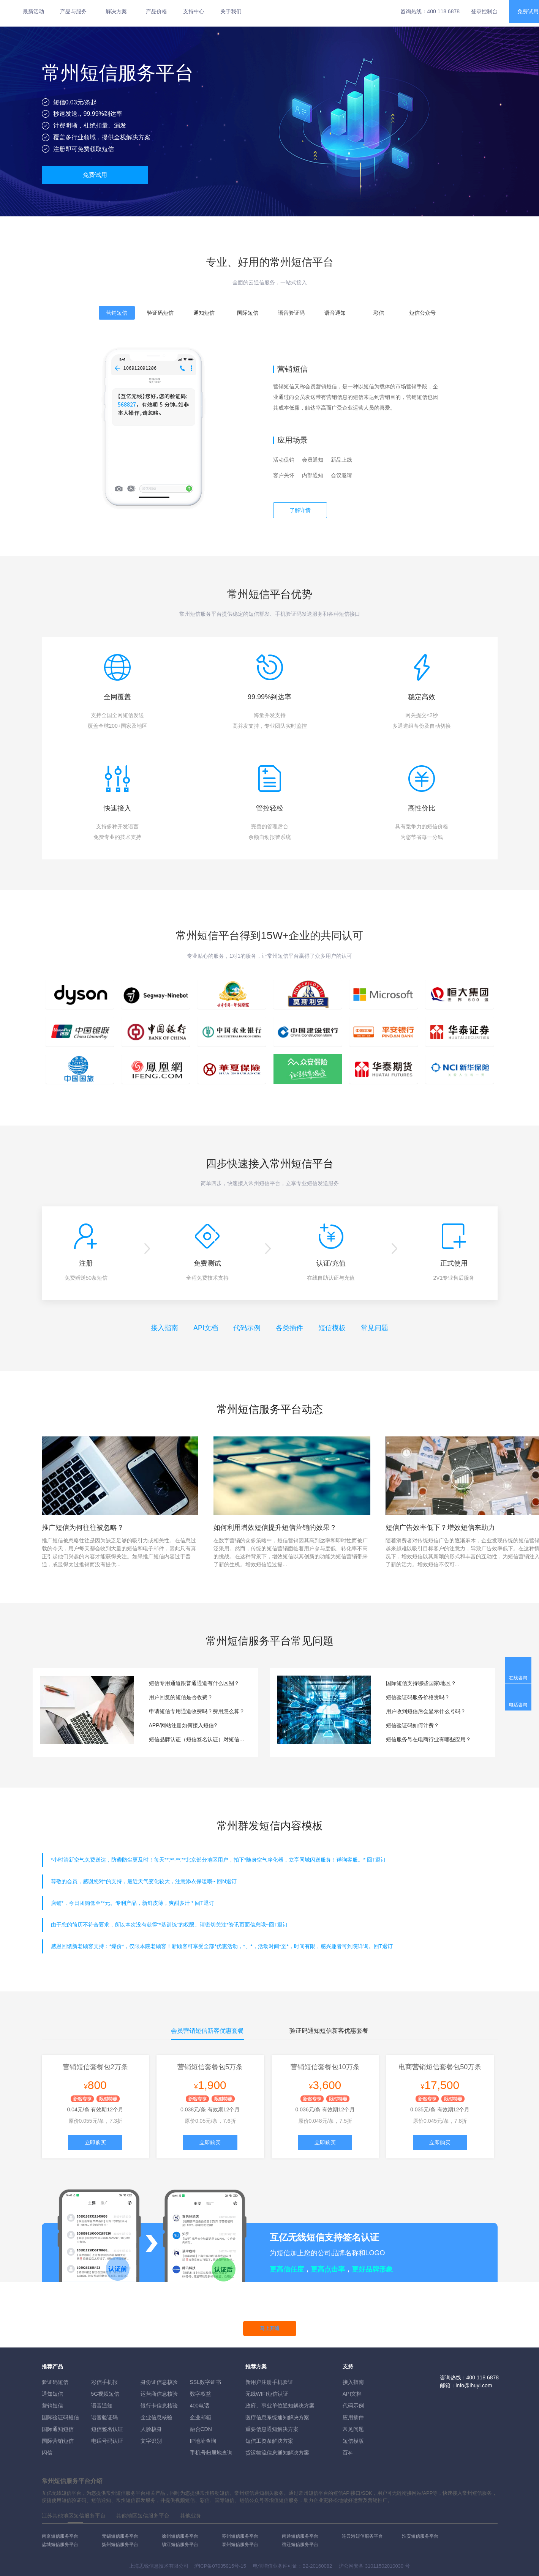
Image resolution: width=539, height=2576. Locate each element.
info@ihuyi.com (474, 2385)
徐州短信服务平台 (180, 2536)
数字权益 (200, 2394)
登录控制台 (484, 11)
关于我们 (231, 11)
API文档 (205, 1328)
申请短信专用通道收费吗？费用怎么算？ (197, 1711)
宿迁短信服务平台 (300, 2544)
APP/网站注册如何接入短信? (183, 1725)
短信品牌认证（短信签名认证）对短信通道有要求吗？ (198, 1739)
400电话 (199, 2406)
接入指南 (164, 1328)
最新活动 (33, 11)
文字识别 (151, 2441)
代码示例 (247, 1328)
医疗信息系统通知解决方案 (277, 2417)
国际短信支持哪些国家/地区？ (421, 1683)
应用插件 (353, 2417)
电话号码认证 (107, 2441)
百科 (348, 2453)
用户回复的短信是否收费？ (181, 1697)
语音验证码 (104, 2417)
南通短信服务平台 (300, 2536)
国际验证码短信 (60, 2417)
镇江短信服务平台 (180, 2544)
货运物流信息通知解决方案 (277, 2453)
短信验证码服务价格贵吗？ (418, 1697)
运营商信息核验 (159, 2394)
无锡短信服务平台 (120, 2536)
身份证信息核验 (159, 2382)
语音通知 (101, 2406)
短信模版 (353, 2441)
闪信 (47, 2453)
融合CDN (201, 2429)
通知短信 (52, 2394)
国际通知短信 (58, 2429)
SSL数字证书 (205, 2382)
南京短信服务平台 (60, 2536)
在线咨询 (518, 1678)
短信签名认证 (107, 2429)
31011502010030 (384, 2566)
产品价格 (156, 11)
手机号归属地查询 (211, 2453)
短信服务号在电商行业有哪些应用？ (428, 1739)
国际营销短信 (58, 2441)
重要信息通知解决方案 (272, 2429)
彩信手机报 (104, 2382)
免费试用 (95, 175)
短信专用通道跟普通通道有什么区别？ (194, 1683)
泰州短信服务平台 (240, 2544)
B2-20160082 (317, 2566)
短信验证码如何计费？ (412, 1725)
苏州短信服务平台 (240, 2536)
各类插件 (289, 1328)
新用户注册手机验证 (269, 2382)
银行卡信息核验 (159, 2406)
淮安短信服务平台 (420, 2536)
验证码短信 (55, 2382)
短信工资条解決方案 (269, 2441)
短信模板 (332, 1328)
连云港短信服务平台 (362, 2536)
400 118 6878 (443, 11)
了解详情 (300, 510)
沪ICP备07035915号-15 (220, 2566)
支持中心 (193, 11)
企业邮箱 (200, 2417)
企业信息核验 (156, 2417)
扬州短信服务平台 (120, 2544)
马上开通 (270, 2328)
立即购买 (95, 2142)
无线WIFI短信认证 (267, 2394)
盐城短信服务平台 (60, 2544)
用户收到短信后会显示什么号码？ (426, 1711)
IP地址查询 (203, 2441)
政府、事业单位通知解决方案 (280, 2406)
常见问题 (374, 1328)
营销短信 (52, 2406)
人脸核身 (151, 2429)
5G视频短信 (105, 2394)
